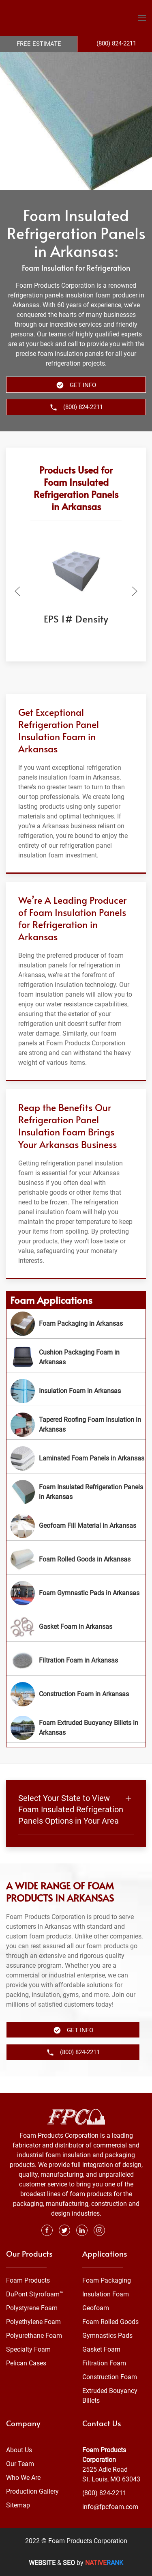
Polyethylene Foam (33, 2322)
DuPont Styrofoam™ (35, 2294)
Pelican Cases (26, 2363)
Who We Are (23, 2477)
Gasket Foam (101, 2349)
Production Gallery (32, 2491)
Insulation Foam (105, 2294)
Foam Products (28, 2280)
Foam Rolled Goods (110, 2322)
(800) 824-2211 (104, 2493)
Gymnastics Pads (107, 2335)
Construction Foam (109, 2377)
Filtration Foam (104, 2363)
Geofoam (95, 2308)
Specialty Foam (28, 2349)
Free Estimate (39, 43)
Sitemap (18, 2505)
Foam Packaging (106, 2280)
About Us (19, 2450)
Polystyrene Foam (32, 2308)
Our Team (20, 2464)
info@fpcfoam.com (110, 2507)
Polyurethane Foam (34, 2335)
